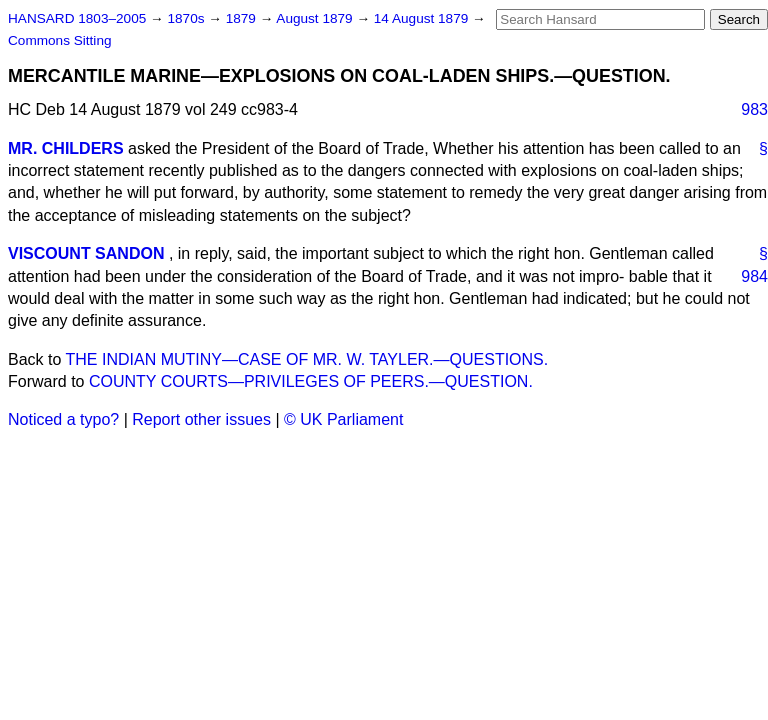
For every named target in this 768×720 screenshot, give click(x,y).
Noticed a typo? (63, 419)
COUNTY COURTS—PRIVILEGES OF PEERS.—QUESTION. (311, 381)
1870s (187, 18)
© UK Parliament (343, 419)
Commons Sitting (60, 40)
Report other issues (201, 419)
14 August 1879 (423, 18)
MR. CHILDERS (66, 148)
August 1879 (316, 18)
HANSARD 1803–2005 (77, 18)
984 (754, 276)
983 (754, 109)
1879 (243, 18)
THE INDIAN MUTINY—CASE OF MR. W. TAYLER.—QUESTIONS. (307, 359)
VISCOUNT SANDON (86, 253)
